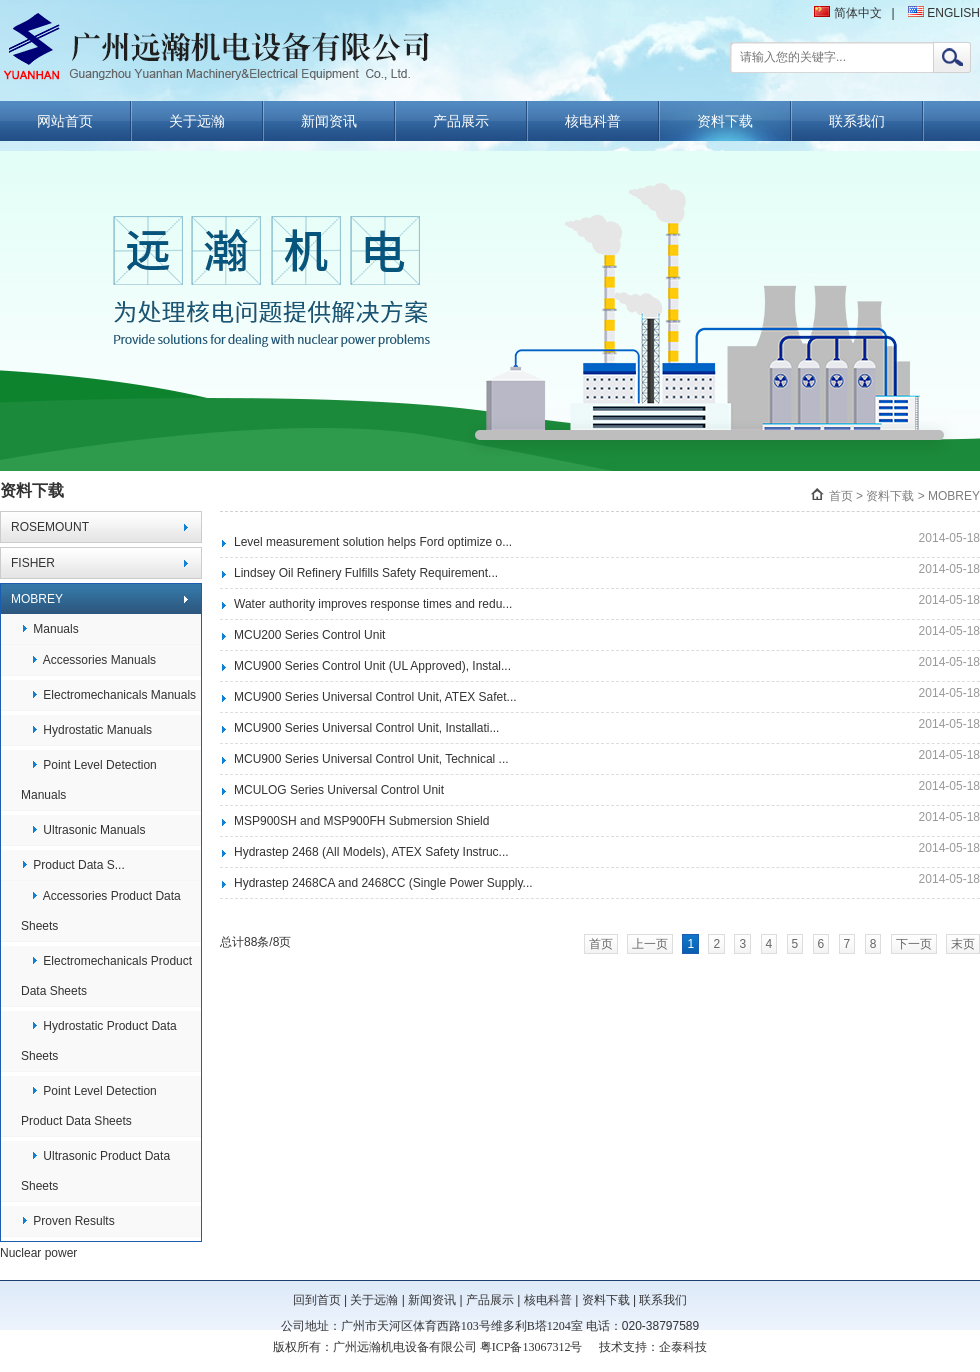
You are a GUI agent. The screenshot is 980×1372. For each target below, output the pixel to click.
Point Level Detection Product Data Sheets (89, 1106)
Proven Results (68, 1221)
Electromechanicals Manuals (113, 695)
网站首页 (65, 121)
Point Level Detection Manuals (89, 780)
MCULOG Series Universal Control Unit (339, 790)
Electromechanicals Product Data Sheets (106, 976)
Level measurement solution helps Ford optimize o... (373, 542)
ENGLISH (944, 13)
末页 (963, 944)
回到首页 (317, 1300)
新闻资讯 (329, 121)
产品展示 (461, 121)
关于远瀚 (197, 121)
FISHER (33, 563)
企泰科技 (683, 1347)
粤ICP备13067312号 (531, 1347)
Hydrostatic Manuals (91, 730)
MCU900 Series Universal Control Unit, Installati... (366, 728)
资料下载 (725, 121)
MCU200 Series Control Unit (309, 635)
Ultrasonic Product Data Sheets (95, 1171)
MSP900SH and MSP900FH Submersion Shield (361, 821)
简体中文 (847, 13)
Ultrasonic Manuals (88, 830)
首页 (841, 496)
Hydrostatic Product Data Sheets (99, 1041)
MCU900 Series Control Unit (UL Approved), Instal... (372, 666)
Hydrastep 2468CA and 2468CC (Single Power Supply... (383, 883)
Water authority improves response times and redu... (373, 604)
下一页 (914, 944)
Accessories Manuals (93, 660)
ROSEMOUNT (50, 527)
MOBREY (37, 599)
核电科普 (593, 121)
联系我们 (857, 121)
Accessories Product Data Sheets (101, 911)
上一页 (650, 944)
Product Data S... (73, 865)
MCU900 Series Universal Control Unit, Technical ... (371, 759)
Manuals (50, 629)
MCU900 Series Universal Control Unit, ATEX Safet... (375, 697)
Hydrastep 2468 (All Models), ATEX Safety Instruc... (371, 852)
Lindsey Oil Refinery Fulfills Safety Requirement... (366, 573)
